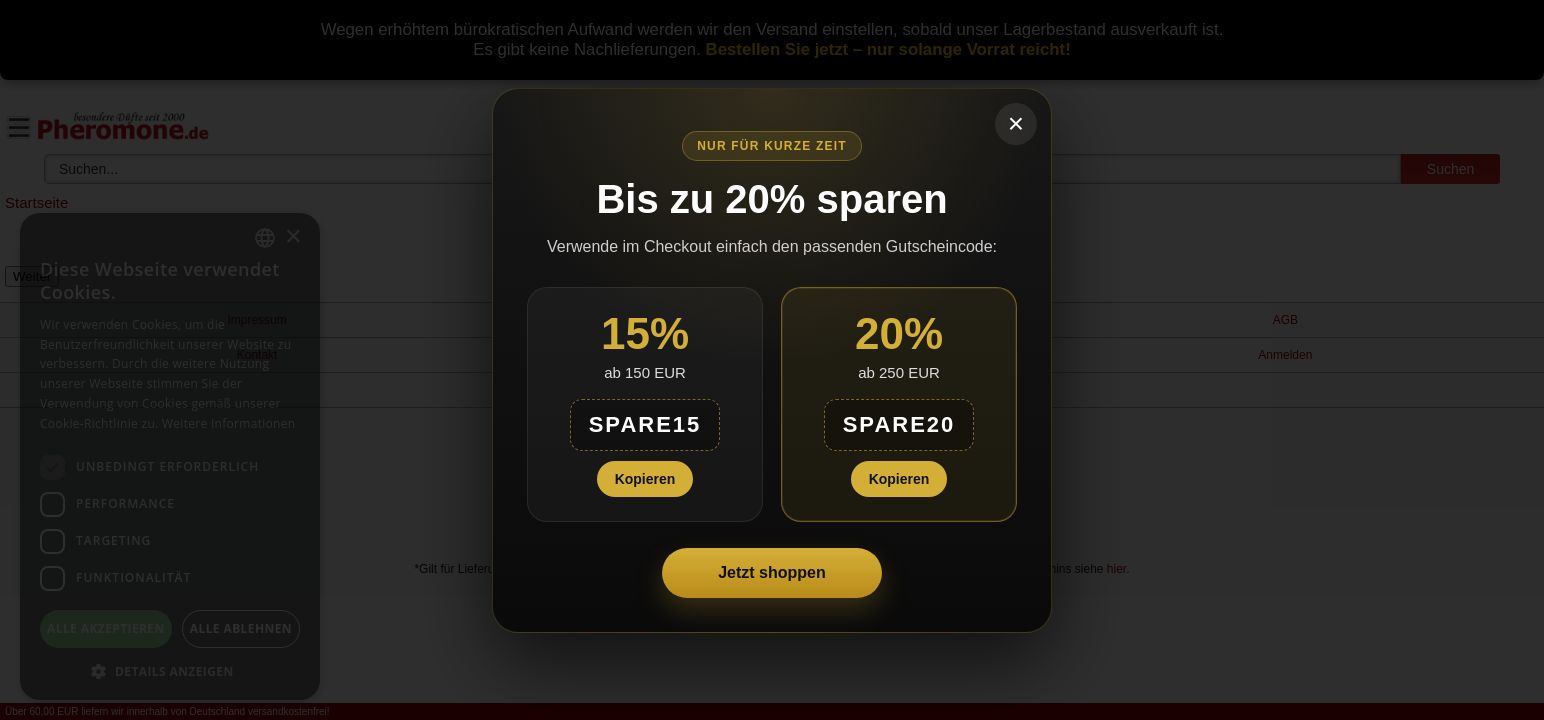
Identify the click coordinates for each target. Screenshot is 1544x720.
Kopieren (645, 479)
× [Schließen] (1016, 123)
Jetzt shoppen (772, 572)
